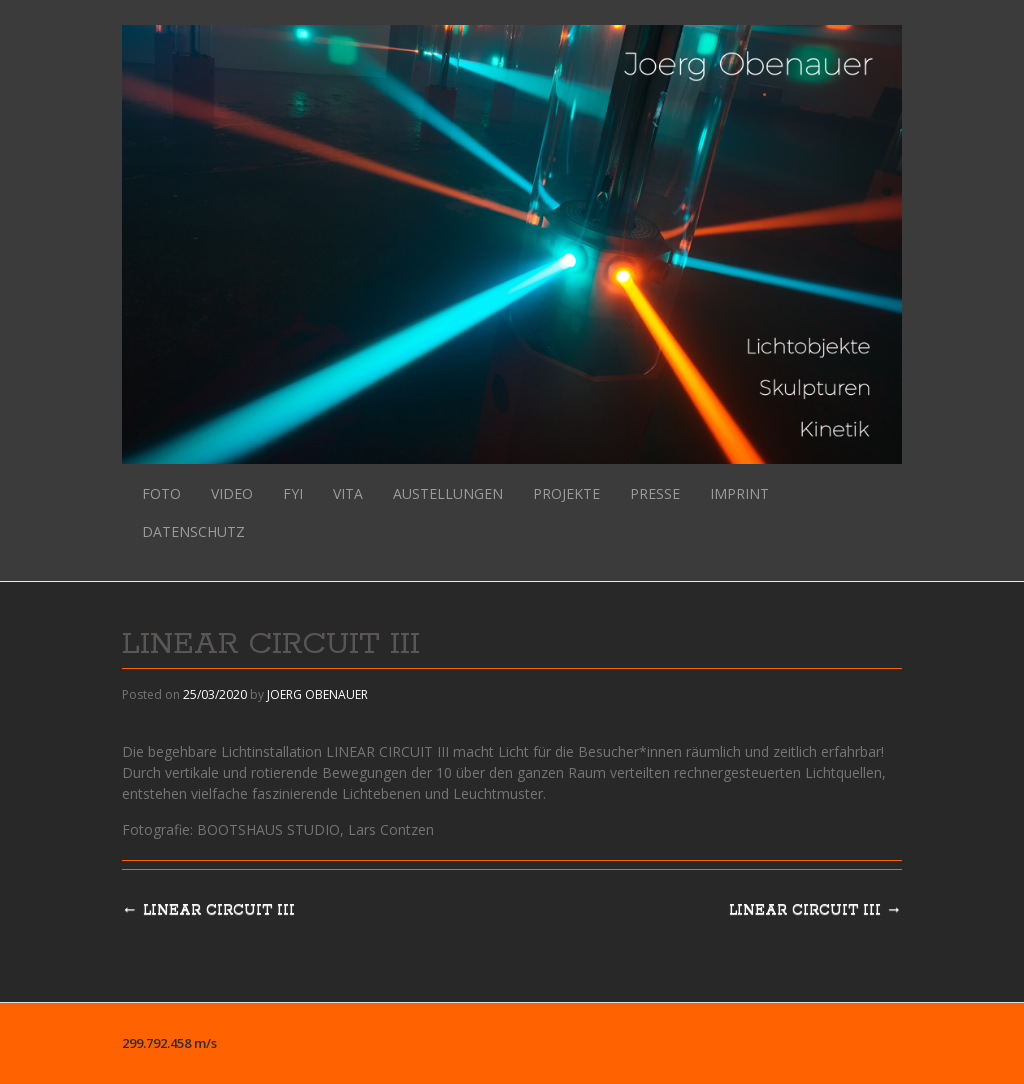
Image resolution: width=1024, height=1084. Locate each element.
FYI (293, 493)
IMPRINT (739, 493)
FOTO (161, 493)
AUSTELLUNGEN (448, 493)
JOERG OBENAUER (317, 694)
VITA (348, 493)
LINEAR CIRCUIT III (815, 910)
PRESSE (655, 493)
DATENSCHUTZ (193, 531)
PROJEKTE (566, 493)
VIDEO (232, 493)
